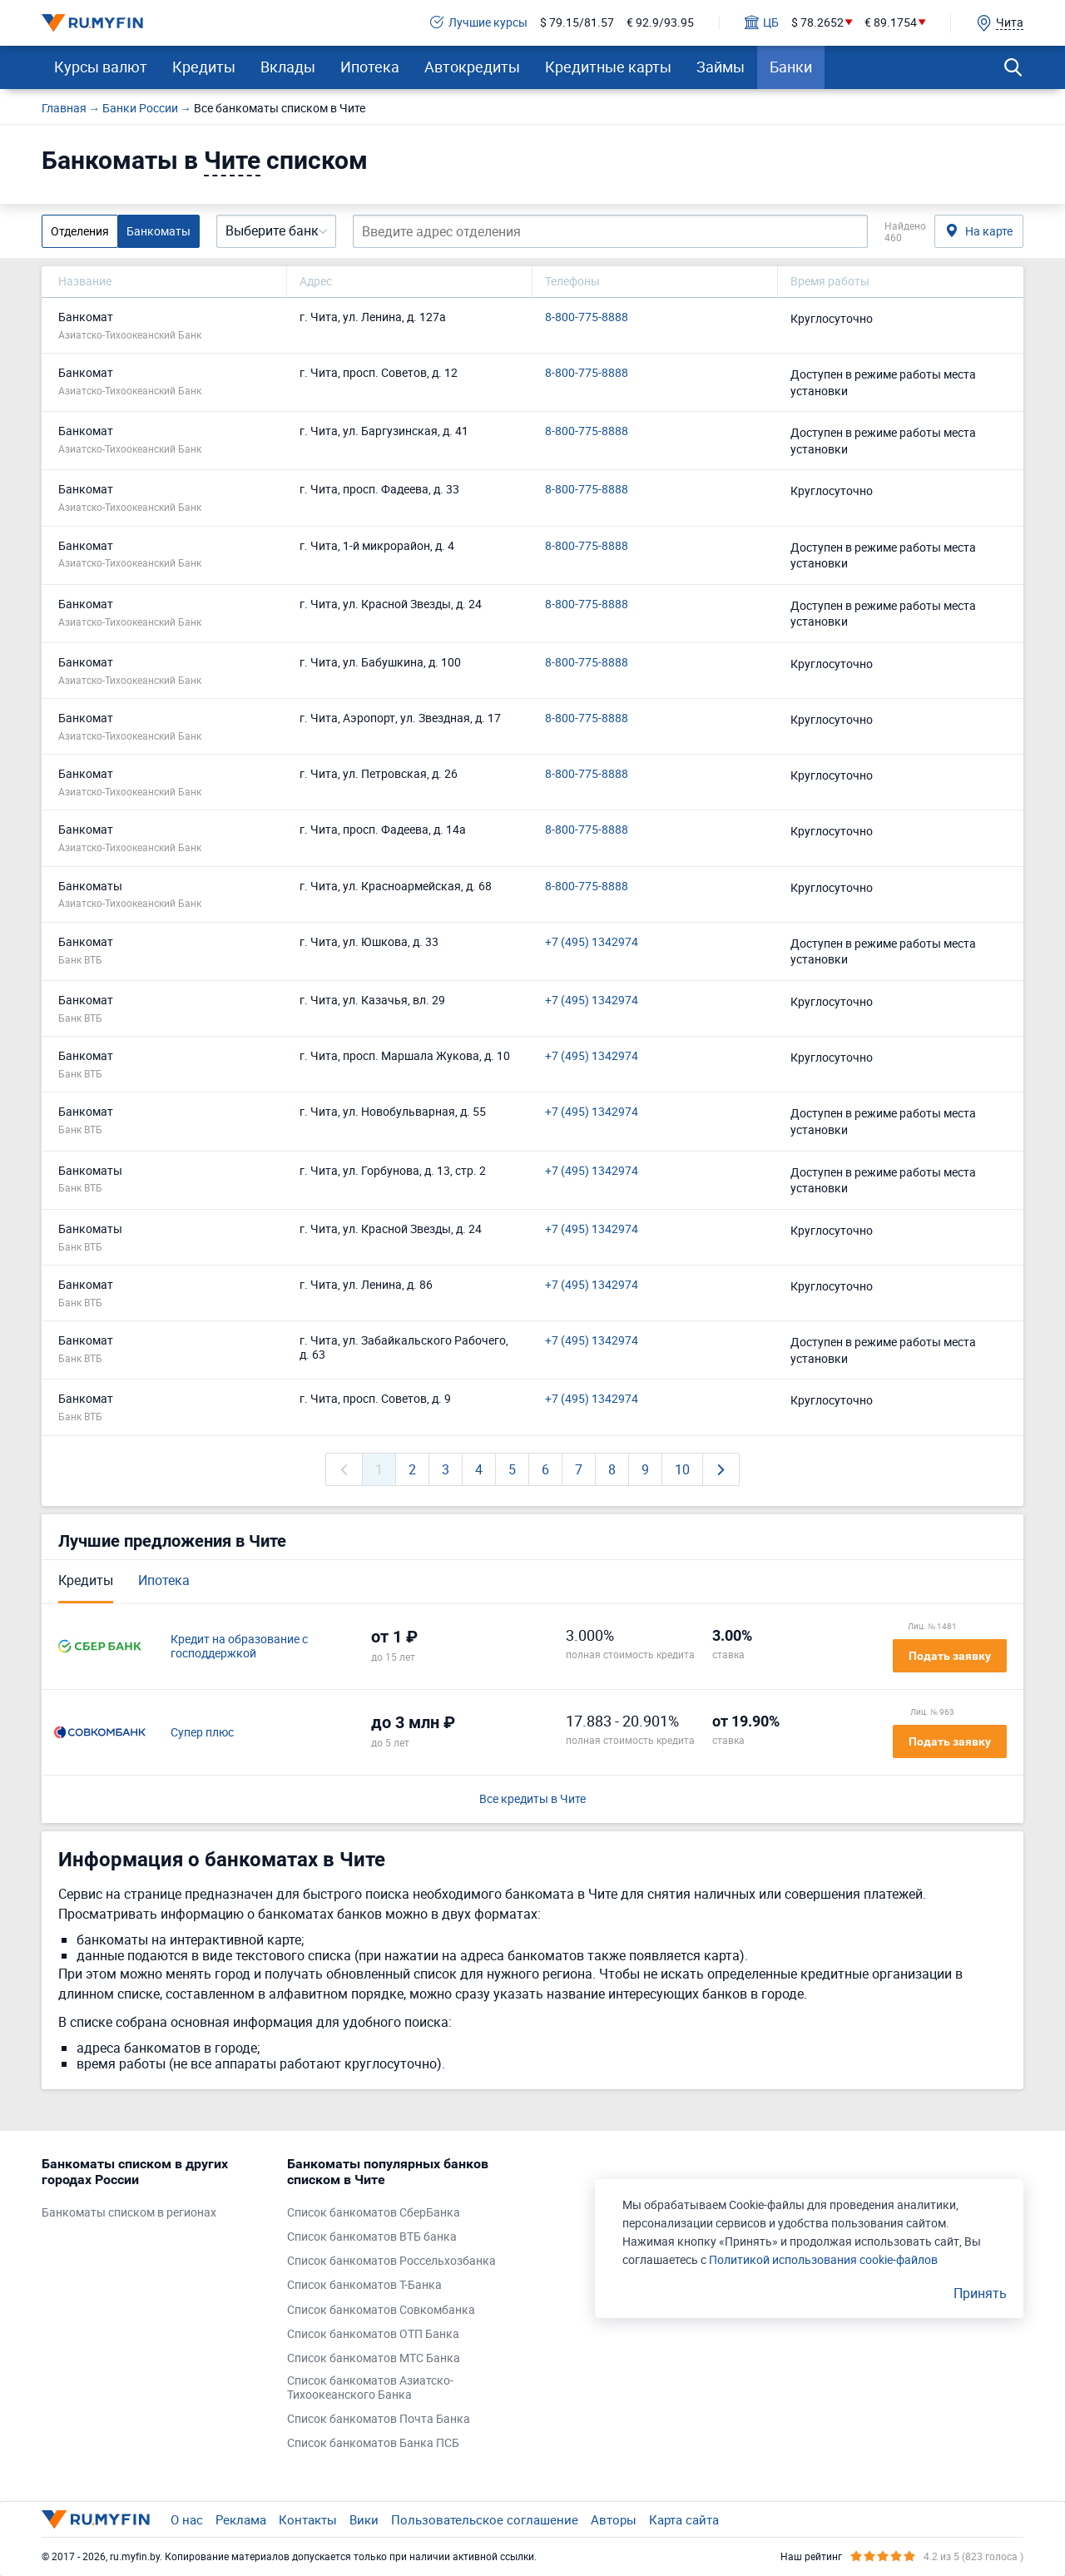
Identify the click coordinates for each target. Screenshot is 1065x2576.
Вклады (287, 67)
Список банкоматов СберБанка (373, 2213)
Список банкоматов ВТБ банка (372, 2237)
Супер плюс (202, 1733)
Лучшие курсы (479, 23)
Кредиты (203, 67)
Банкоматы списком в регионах (129, 2213)
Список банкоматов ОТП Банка (373, 2334)
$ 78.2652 (817, 23)
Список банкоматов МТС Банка (373, 2358)
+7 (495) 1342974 (591, 942)
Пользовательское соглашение (484, 2519)
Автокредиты (472, 67)
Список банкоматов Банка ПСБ (373, 2443)
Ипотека (369, 67)
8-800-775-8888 (586, 317)
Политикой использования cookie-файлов (823, 2259)
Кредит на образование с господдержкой (239, 1646)
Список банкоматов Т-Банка (364, 2285)
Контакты (308, 2519)
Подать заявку (950, 1655)
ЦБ (762, 23)
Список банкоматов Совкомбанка (381, 2310)
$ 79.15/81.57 (577, 23)
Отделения (80, 231)
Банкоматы (158, 231)
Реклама (240, 2519)
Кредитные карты (608, 67)
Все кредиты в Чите (532, 1799)
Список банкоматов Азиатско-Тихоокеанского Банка (370, 2388)
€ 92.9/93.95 (660, 23)
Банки (791, 67)
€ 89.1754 (890, 23)
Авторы (614, 2519)
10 (682, 1469)
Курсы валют (100, 67)
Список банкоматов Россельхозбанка (391, 2261)
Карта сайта (684, 2519)
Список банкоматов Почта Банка (378, 2419)
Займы (720, 67)
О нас (187, 2519)
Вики (364, 2519)
